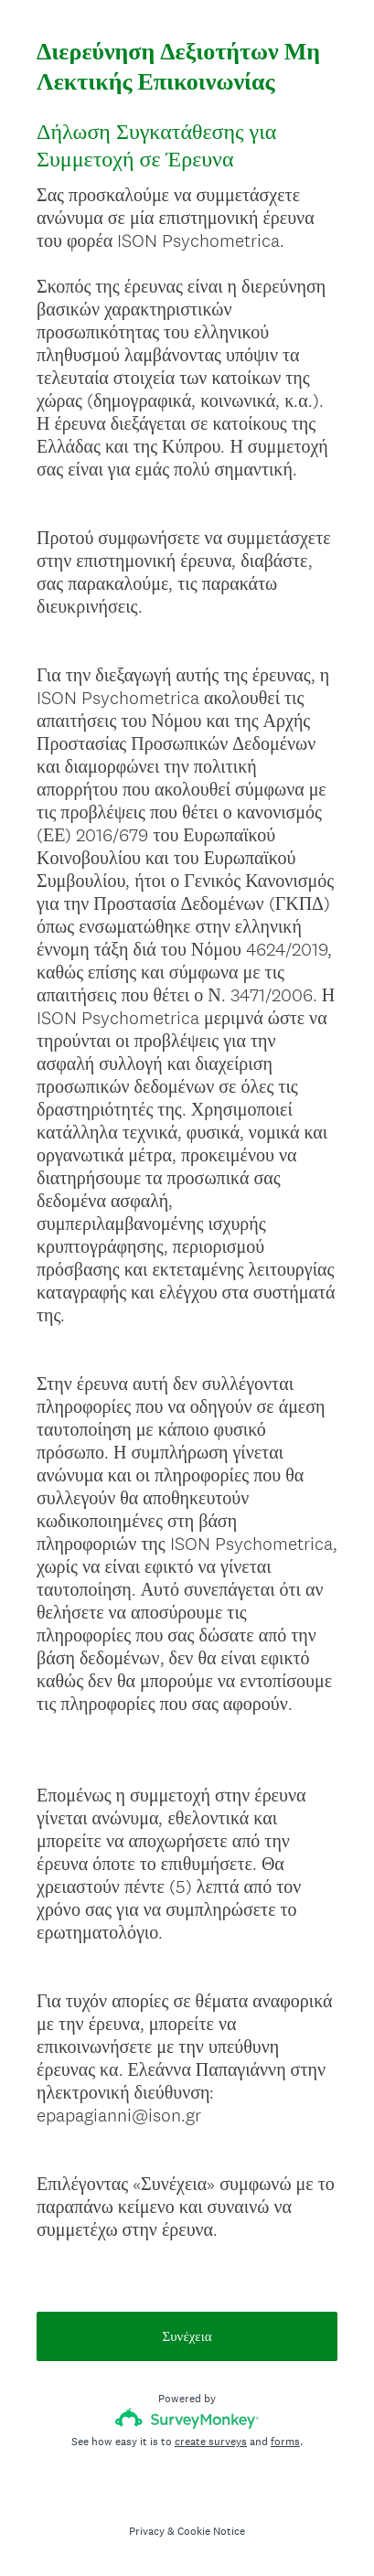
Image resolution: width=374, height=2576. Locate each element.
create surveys (211, 2441)
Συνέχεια (186, 2336)
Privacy (147, 2531)
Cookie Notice (211, 2531)
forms (285, 2441)
